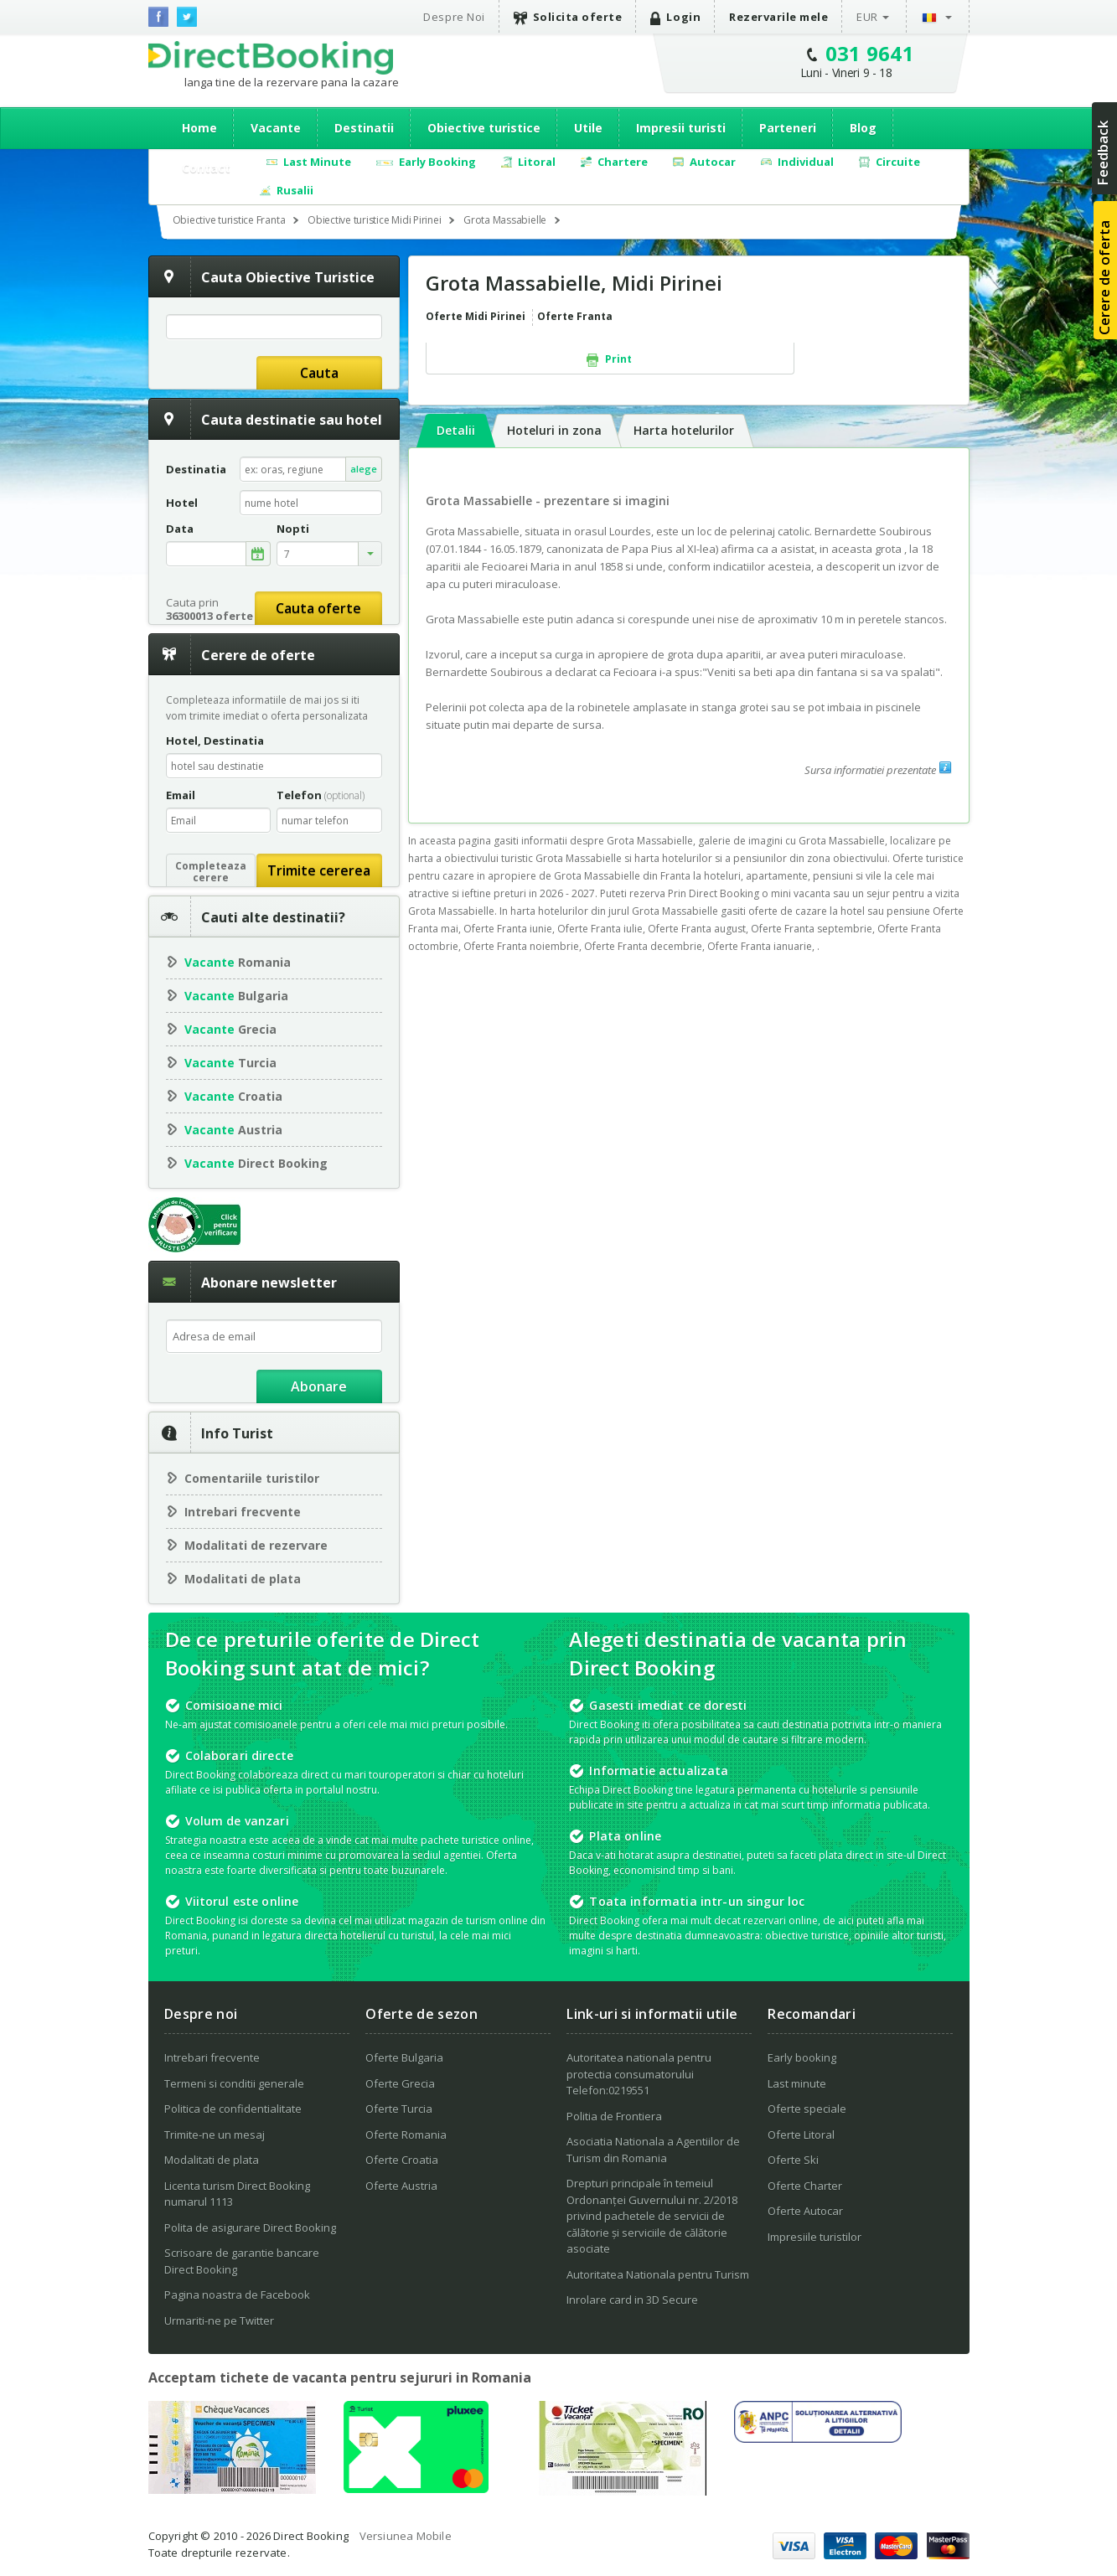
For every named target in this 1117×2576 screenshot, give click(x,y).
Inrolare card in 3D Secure (632, 2299)
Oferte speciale (807, 2108)
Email (180, 795)
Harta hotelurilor (683, 430)
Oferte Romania (406, 2134)
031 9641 (870, 53)
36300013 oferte (209, 615)
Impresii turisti (681, 128)
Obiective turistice (483, 128)
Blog (863, 128)
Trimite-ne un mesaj (214, 2134)
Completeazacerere (210, 872)
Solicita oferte (568, 17)
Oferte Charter (805, 2185)
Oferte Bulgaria (404, 2057)
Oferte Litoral (801, 2134)
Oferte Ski (793, 2159)
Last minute (797, 2083)
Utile (588, 128)
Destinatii (364, 128)
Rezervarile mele (778, 16)
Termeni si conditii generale (234, 2083)
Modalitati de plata (242, 1579)
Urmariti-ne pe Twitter (219, 2320)
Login (675, 17)
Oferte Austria (401, 2185)
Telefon (321, 795)
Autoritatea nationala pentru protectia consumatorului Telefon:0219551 (638, 2074)
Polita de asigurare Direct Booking (250, 2227)
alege (363, 468)
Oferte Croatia (401, 2159)
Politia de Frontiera (614, 2116)
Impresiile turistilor (814, 2236)
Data (180, 529)
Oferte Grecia (400, 2083)
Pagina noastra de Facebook (237, 2294)
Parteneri (787, 128)
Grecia (230, 1029)
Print (609, 359)
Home (199, 128)
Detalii (456, 430)
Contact (206, 168)
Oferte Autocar (805, 2210)
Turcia (230, 1063)
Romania (237, 962)
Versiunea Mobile (405, 2535)
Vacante (276, 128)
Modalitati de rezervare (256, 1545)
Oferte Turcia (398, 2108)
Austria (233, 1130)
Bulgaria (236, 996)
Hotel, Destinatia (215, 740)
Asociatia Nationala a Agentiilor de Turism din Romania (653, 2150)
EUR (867, 16)
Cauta (319, 373)
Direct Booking (270, 58)
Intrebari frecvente (242, 1512)
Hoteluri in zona (554, 430)
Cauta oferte (318, 608)
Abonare (319, 1386)
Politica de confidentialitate (233, 2108)
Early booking (802, 2057)
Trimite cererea (318, 870)
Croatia (233, 1096)
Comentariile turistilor (251, 1478)
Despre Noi (453, 16)
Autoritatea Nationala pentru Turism (657, 2274)
